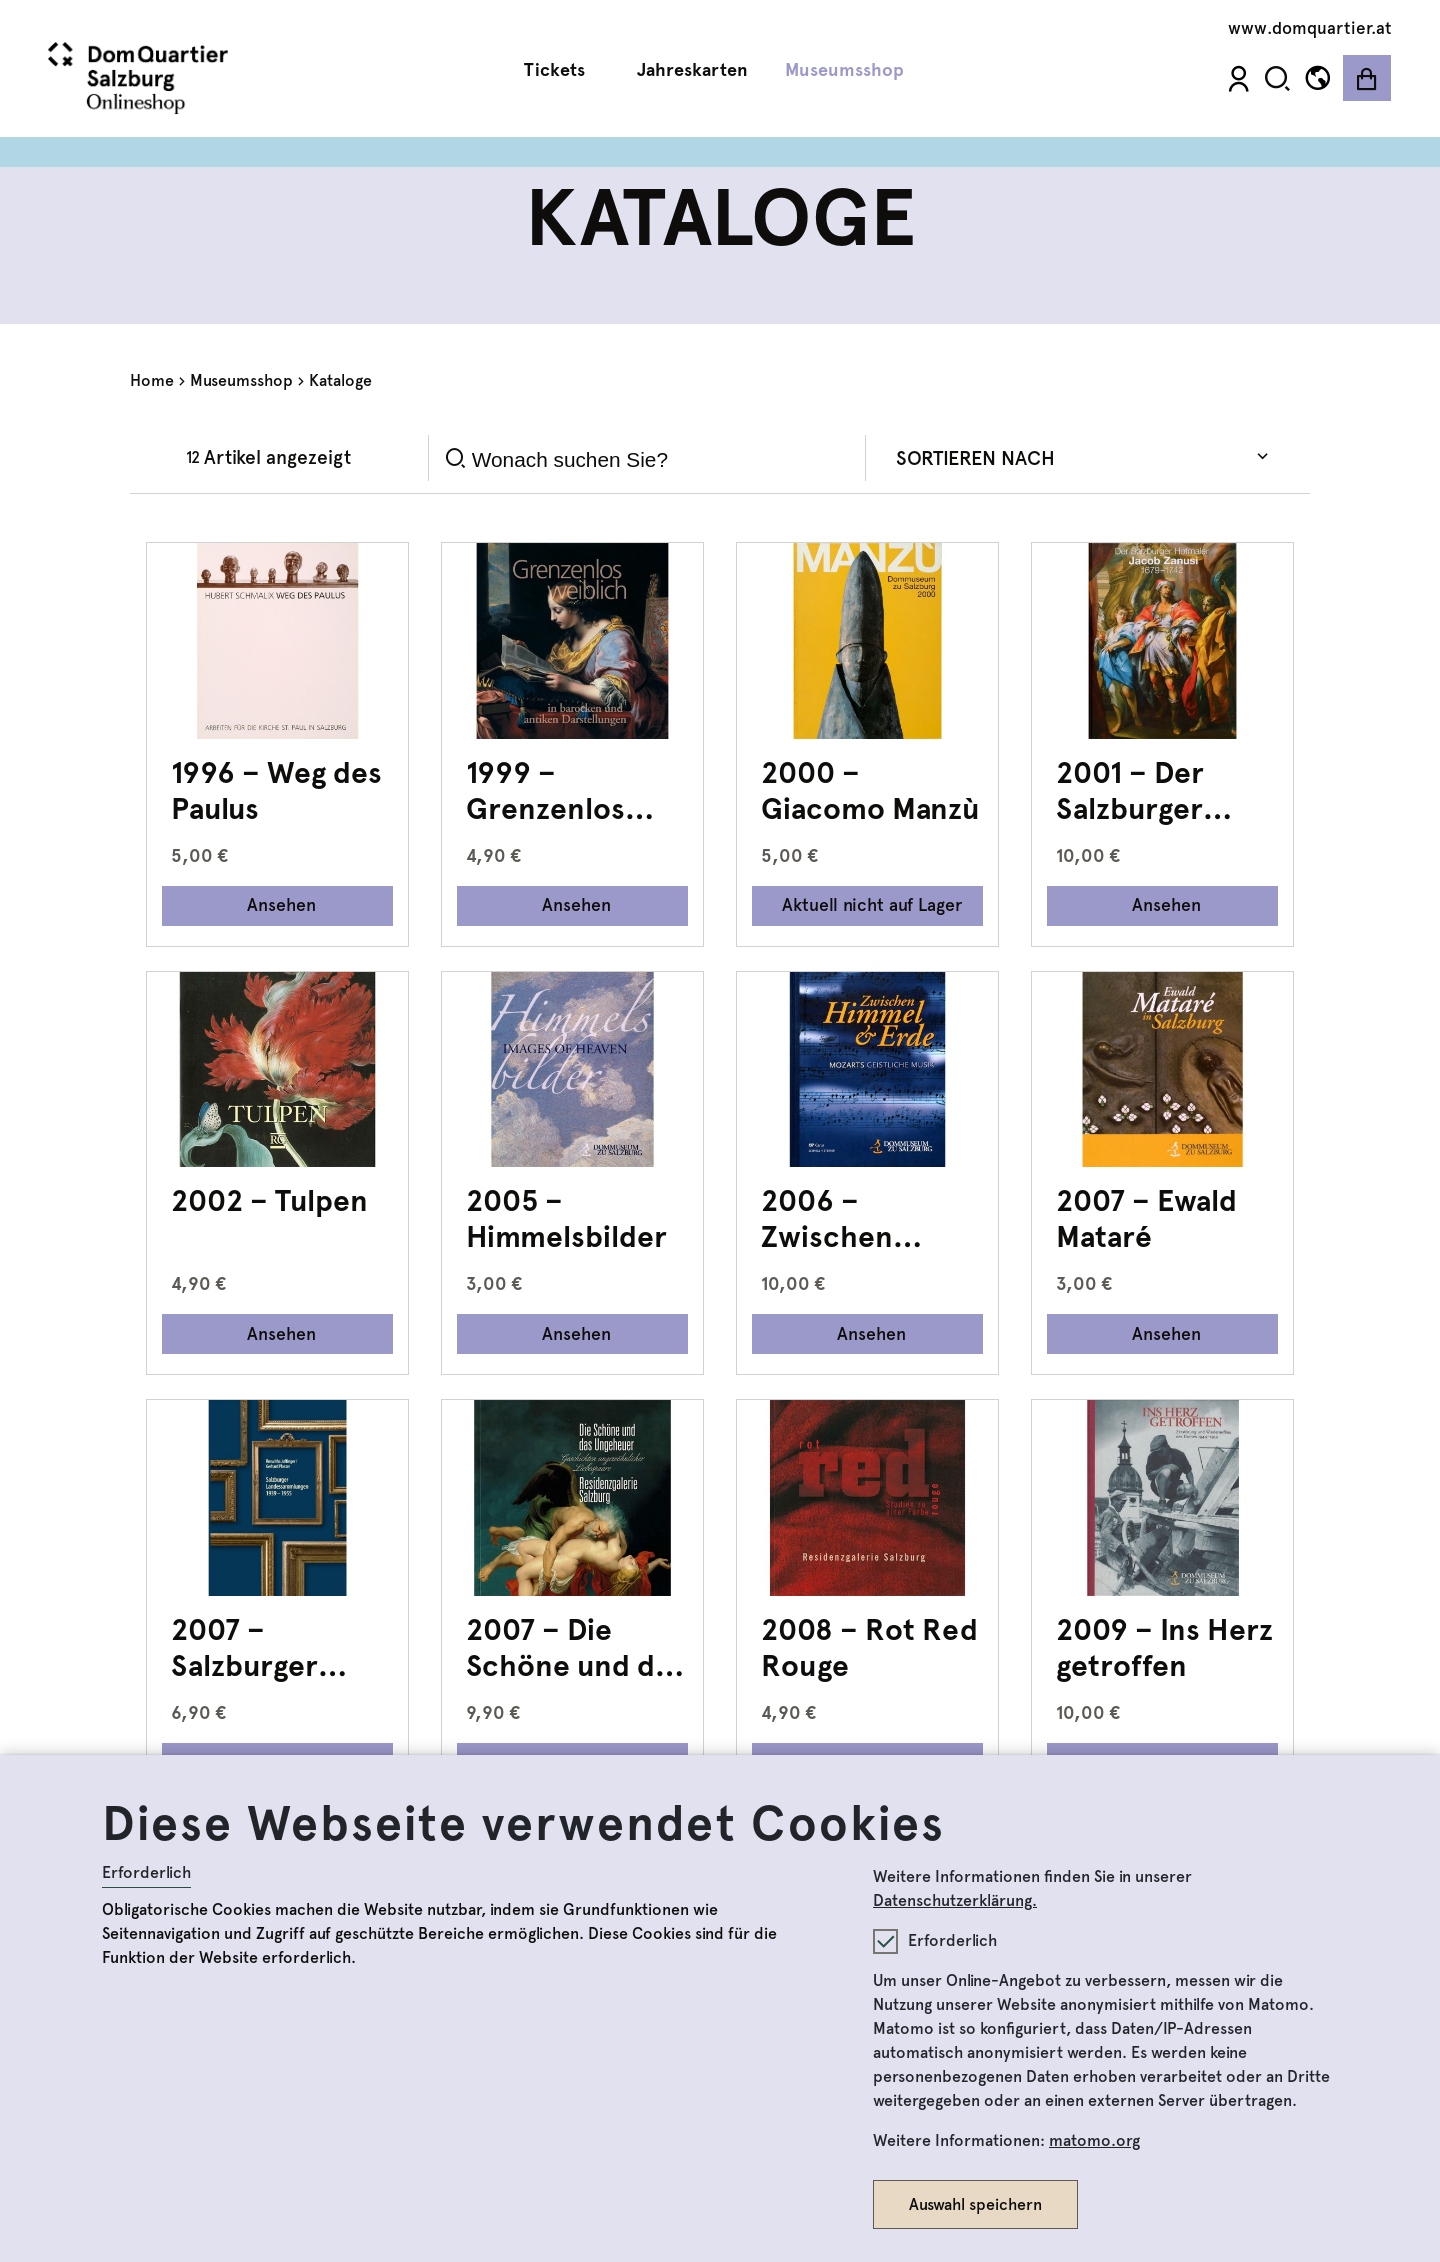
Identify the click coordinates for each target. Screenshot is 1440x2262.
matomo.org (1094, 2140)
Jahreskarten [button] (692, 70)
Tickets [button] (562, 70)
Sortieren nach (975, 458)
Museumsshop (241, 380)
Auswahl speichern (975, 2204)
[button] (1277, 78)
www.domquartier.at (1310, 28)
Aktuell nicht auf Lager (872, 904)
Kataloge (340, 380)
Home (152, 380)
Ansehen (281, 904)
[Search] (661, 459)
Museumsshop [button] (852, 70)
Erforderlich (146, 1872)
